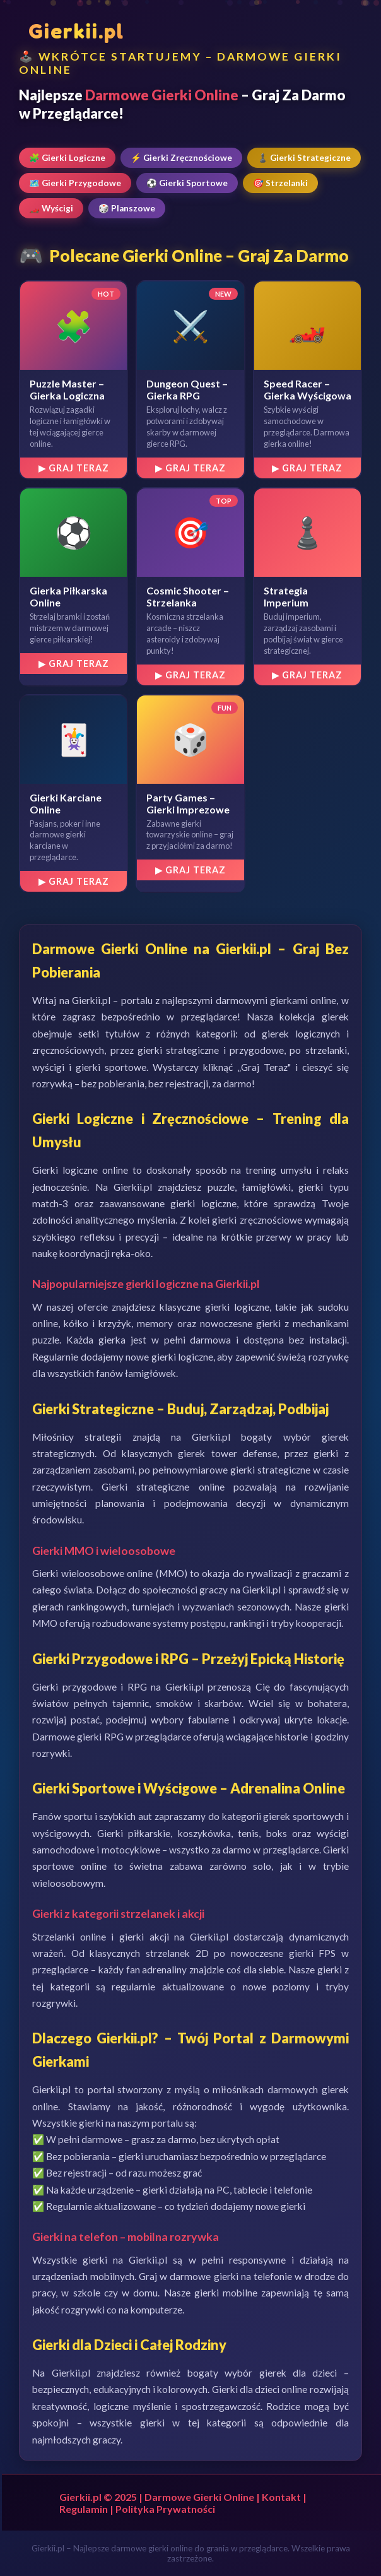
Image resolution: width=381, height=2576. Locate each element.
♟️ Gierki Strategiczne (304, 158)
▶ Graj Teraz (73, 468)
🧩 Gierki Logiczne (67, 158)
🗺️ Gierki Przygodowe (75, 183)
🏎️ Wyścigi (51, 208)
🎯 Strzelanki (280, 183)
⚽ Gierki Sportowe (187, 183)
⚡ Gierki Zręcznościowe (181, 158)
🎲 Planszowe (126, 208)
